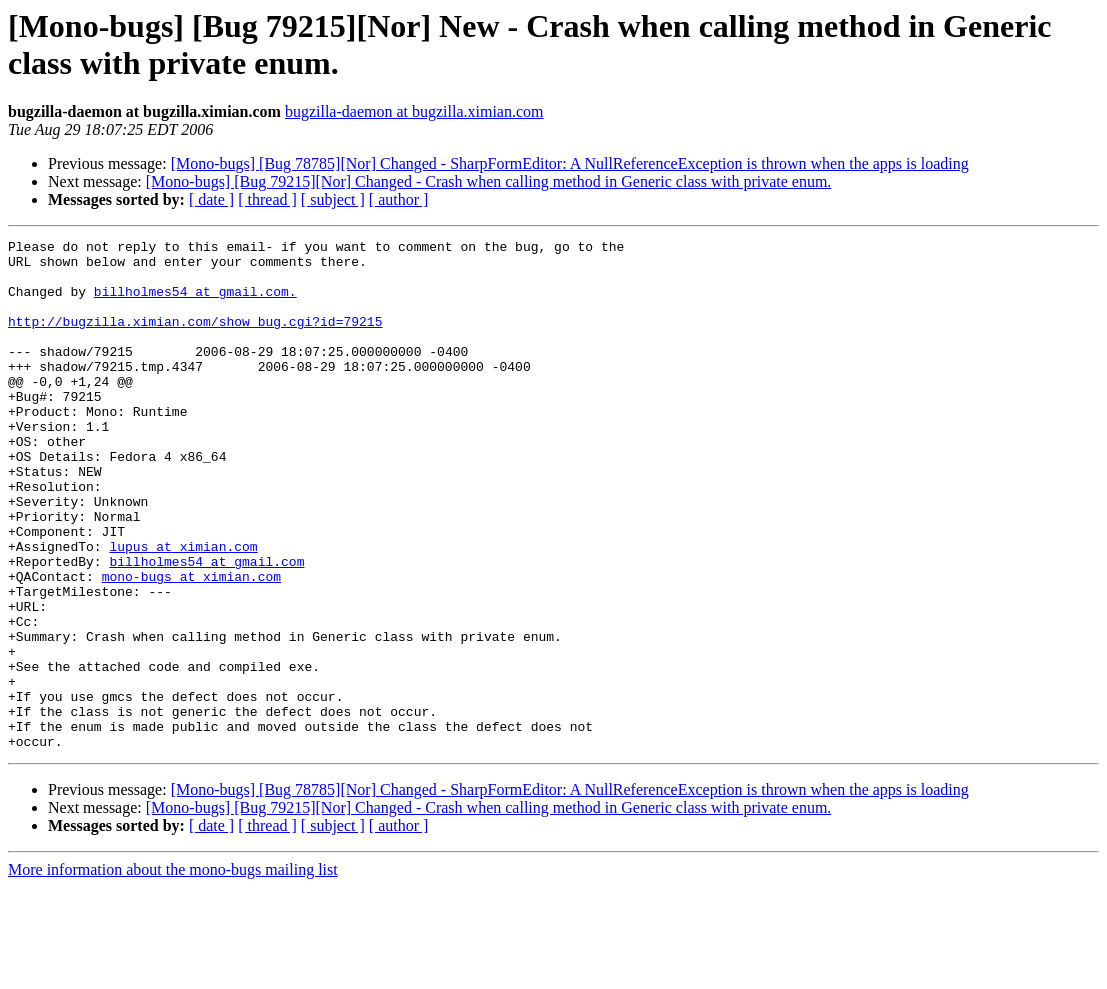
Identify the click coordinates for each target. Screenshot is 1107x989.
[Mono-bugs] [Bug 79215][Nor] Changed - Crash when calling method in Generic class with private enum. (489, 181)
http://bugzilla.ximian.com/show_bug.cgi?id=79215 (195, 339)
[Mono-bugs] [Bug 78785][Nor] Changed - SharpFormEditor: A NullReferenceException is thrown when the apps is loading (570, 163)
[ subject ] (333, 199)
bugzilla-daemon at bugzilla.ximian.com (414, 111)
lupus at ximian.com (183, 609)
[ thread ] (267, 199)
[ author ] (399, 199)
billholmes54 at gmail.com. (195, 303)
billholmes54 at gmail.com (206, 627)
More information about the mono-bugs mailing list (173, 971)
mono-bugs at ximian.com (191, 645)
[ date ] (211, 199)
